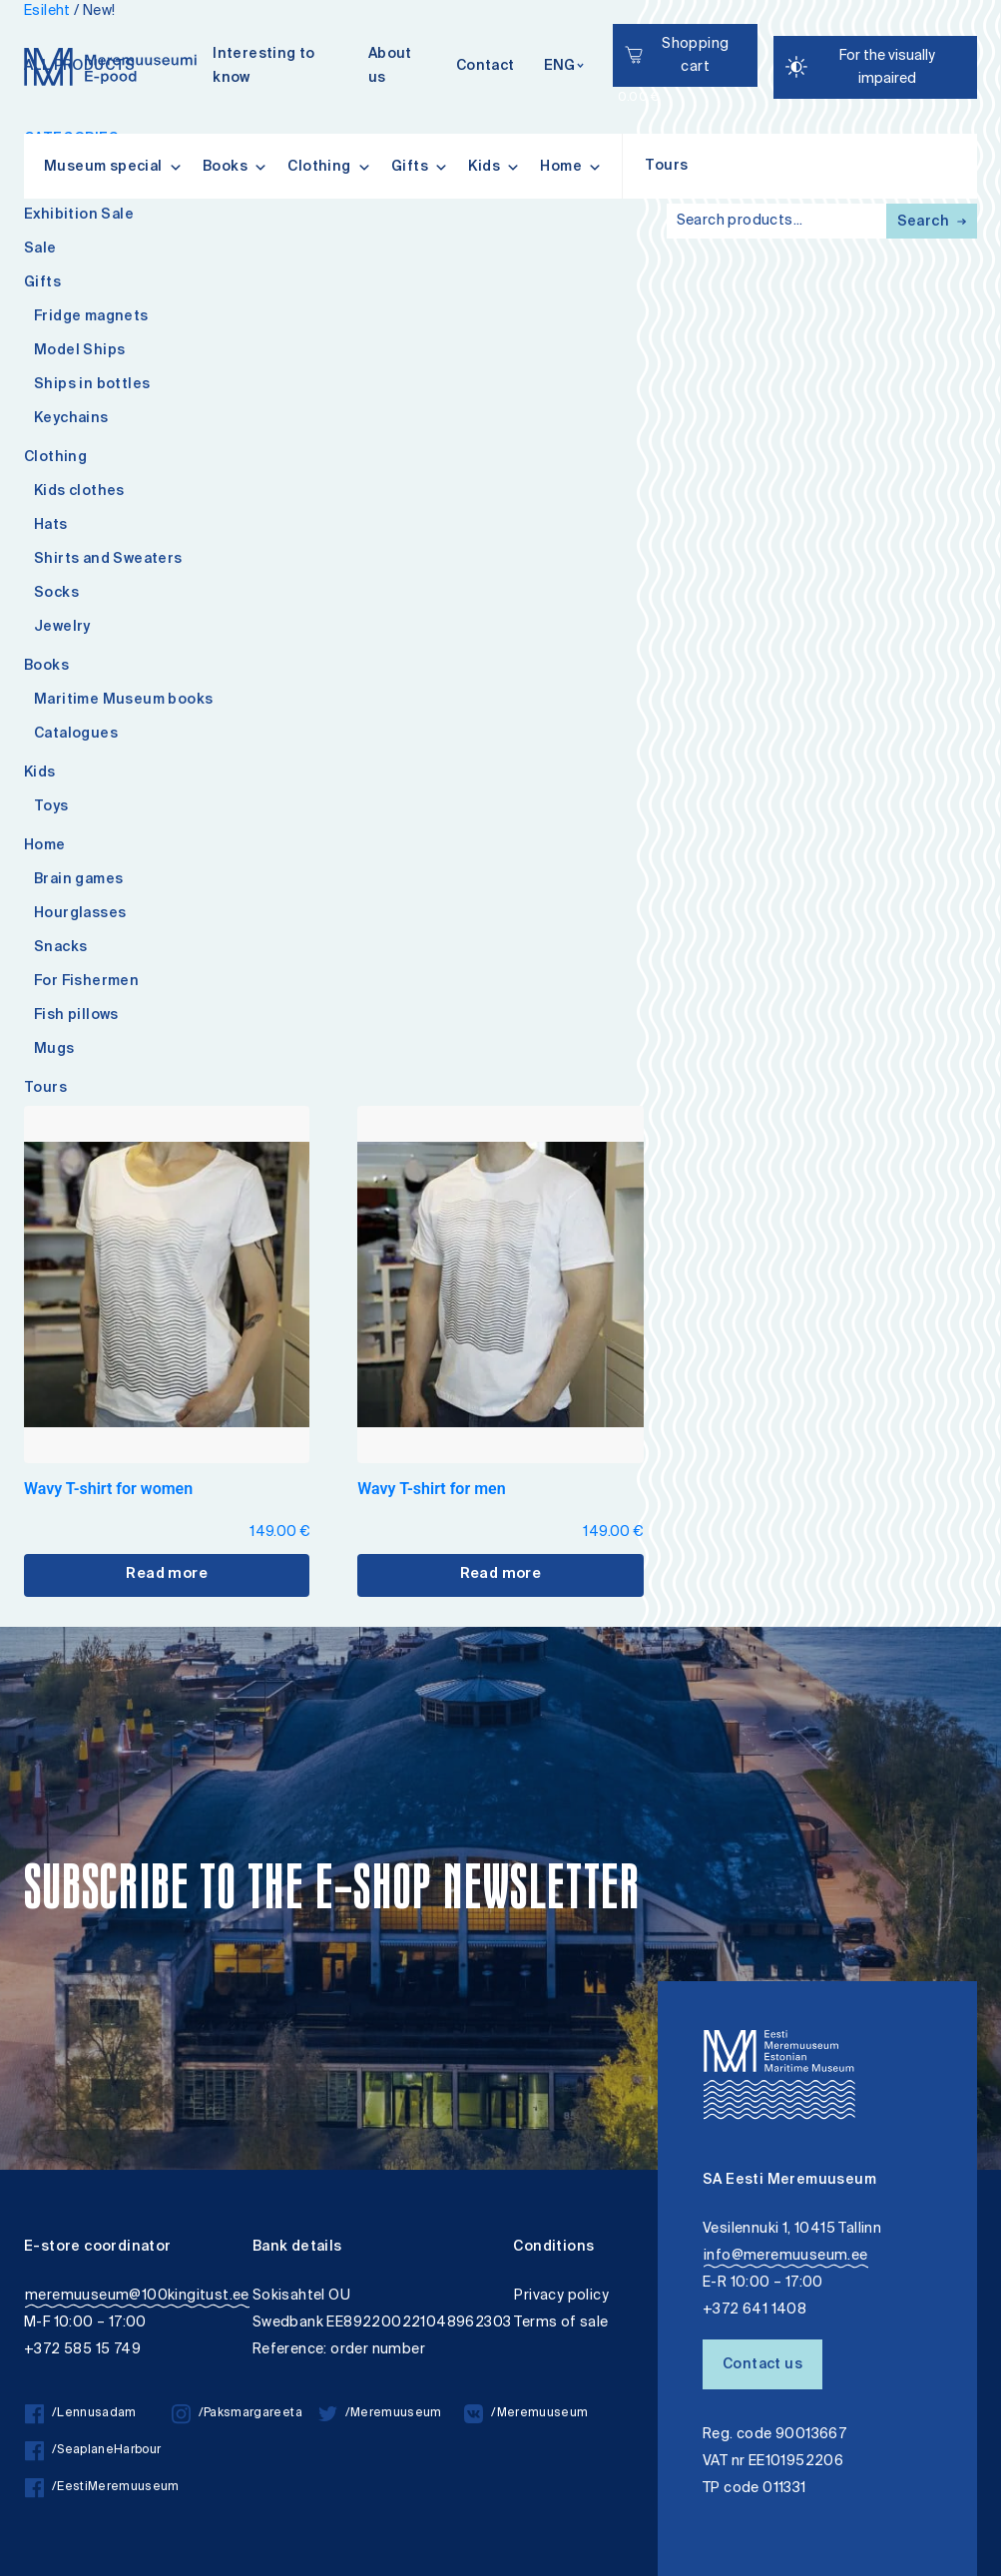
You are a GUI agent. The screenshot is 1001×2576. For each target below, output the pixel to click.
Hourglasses (80, 914)
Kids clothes (79, 492)
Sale (40, 249)
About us (390, 67)
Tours (666, 167)
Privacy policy (561, 2296)
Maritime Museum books (123, 701)
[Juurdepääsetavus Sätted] (875, 67)
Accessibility (33, 2)
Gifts (419, 167)
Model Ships (79, 351)
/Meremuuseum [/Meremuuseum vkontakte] (526, 2413)
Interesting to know (264, 67)
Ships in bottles (92, 385)
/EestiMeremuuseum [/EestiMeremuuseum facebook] (98, 2487)
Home (571, 167)
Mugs (54, 1050)
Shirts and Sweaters (108, 560)
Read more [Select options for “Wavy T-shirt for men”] (501, 1575)
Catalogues (76, 735)
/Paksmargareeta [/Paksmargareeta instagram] (237, 2413)
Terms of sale (561, 2323)
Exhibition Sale (79, 216)
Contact (485, 67)
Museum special (113, 167)
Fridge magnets (91, 317)
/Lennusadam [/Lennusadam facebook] (81, 2413)
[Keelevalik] (564, 67)
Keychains (71, 419)
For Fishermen (86, 982)
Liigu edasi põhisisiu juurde (24, 2)
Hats (51, 526)
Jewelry (62, 628)
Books (235, 167)
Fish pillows (76, 1016)
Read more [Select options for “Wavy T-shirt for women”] (167, 1575)
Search (931, 223)
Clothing (329, 167)
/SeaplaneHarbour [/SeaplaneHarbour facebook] (93, 2450)
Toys (51, 807)
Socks (56, 594)
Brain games (78, 880)
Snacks (60, 948)
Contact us (762, 2365)
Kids (494, 167)
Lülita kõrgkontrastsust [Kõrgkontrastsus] (28, 14)
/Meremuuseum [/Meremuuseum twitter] (380, 2413)
